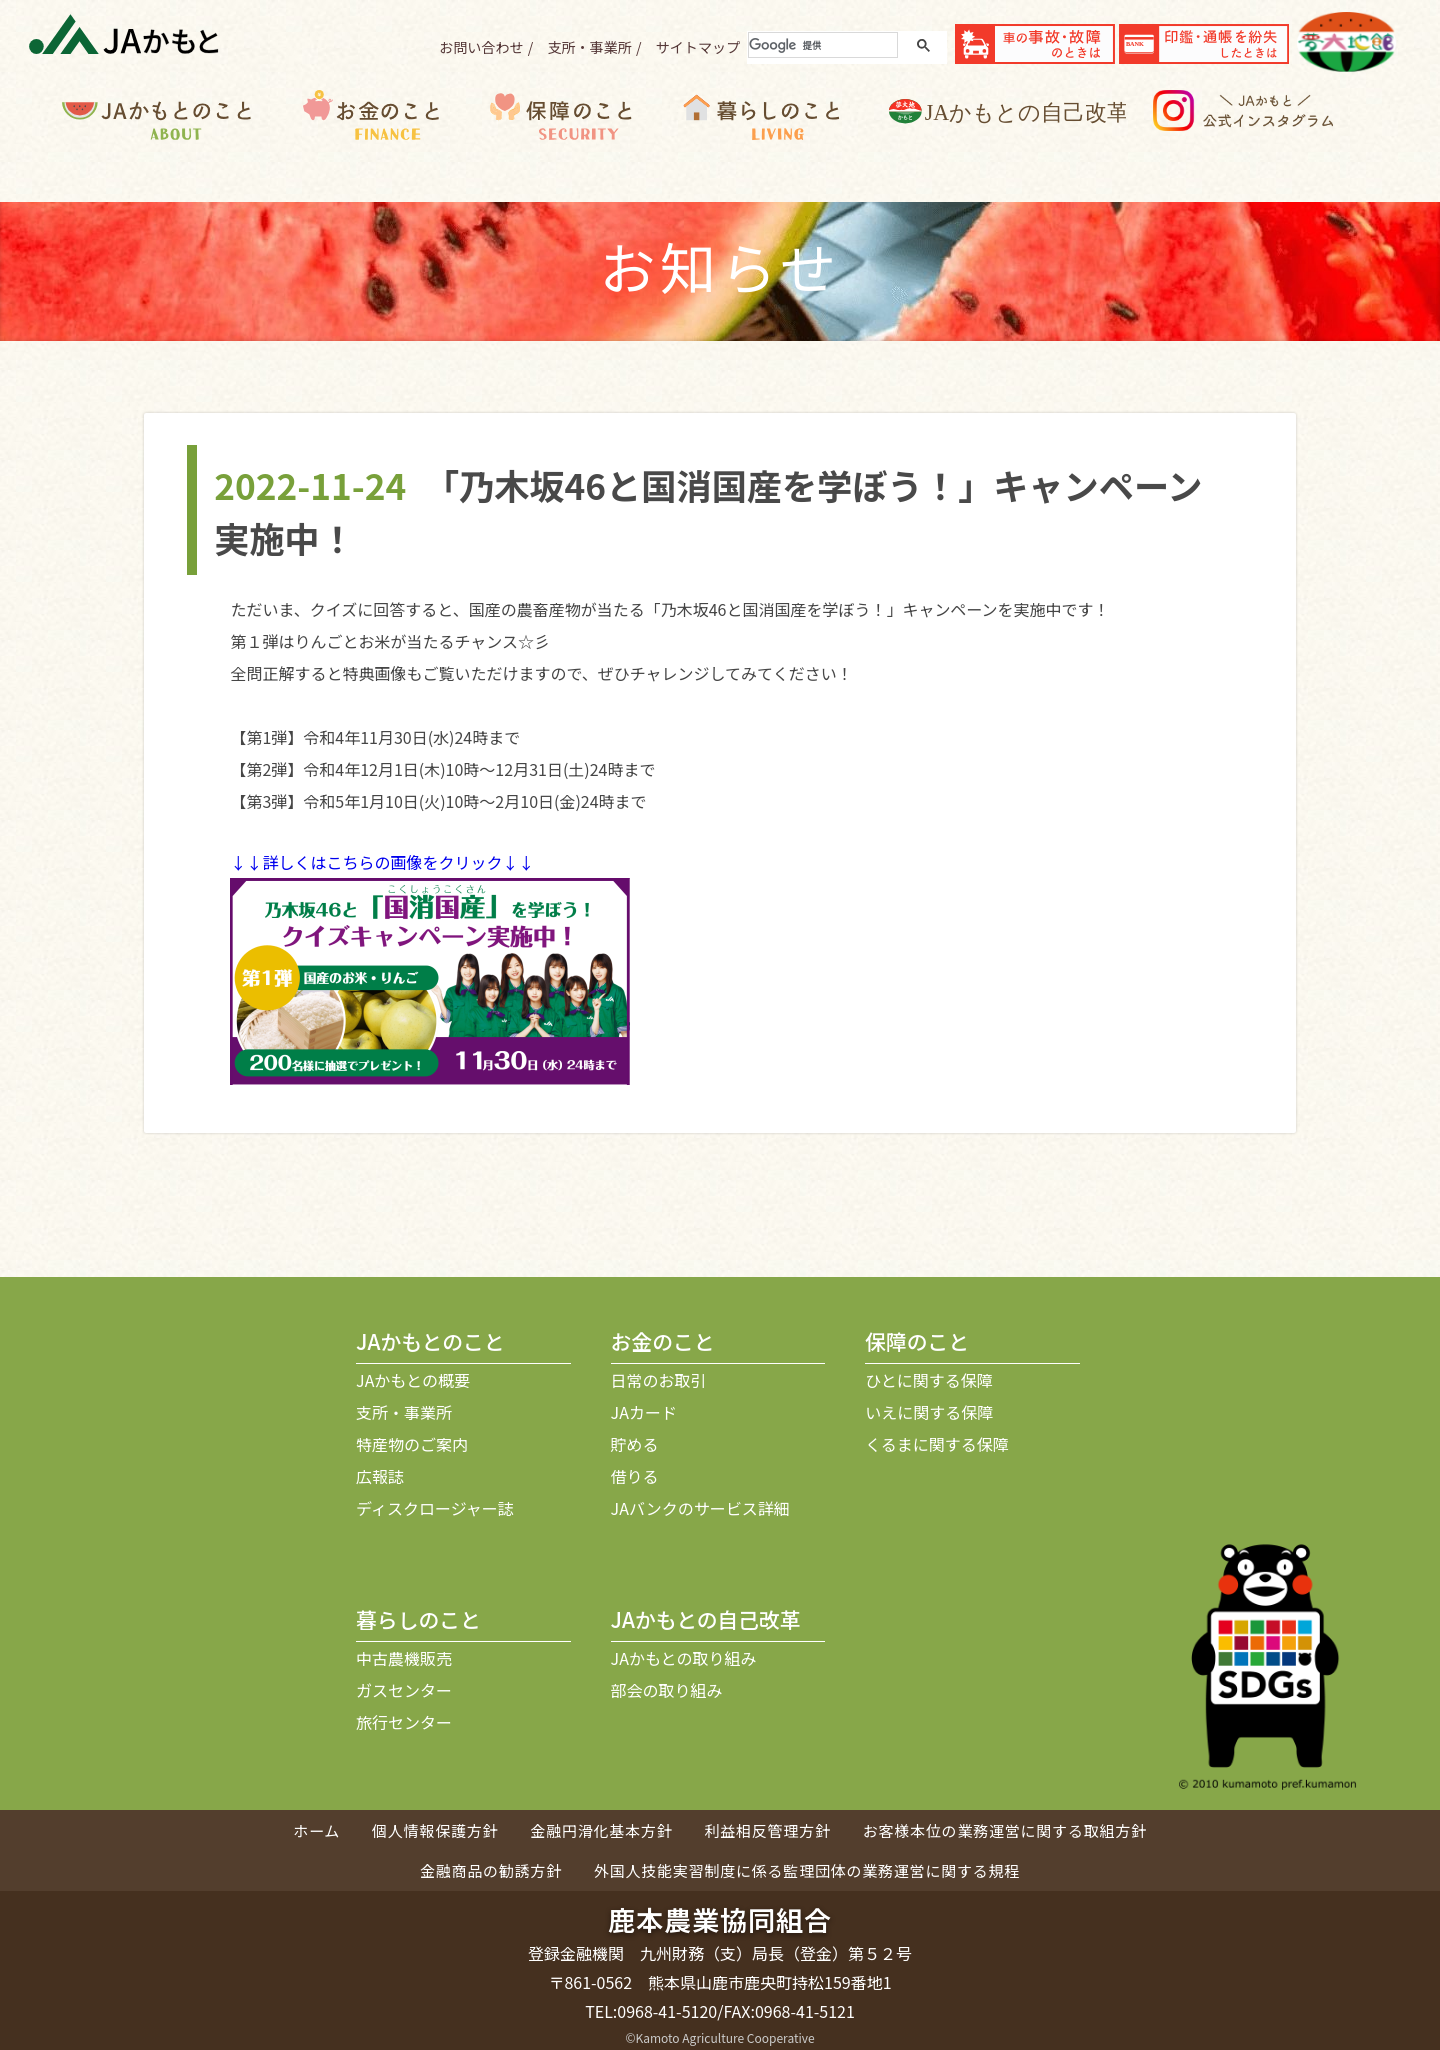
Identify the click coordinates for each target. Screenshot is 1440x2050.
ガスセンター (404, 1690)
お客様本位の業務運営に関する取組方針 (1005, 1830)
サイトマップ (698, 47)
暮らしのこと (780, 146)
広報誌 (380, 1476)
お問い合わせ (481, 47)
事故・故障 (1035, 44)
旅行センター (404, 1722)
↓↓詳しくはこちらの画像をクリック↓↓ (382, 862)
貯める (635, 1444)
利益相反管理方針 (767, 1830)
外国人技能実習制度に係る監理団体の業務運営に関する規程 (807, 1870)
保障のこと (580, 146)
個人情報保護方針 (435, 1830)
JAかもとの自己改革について (1021, 146)
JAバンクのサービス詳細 (700, 1508)
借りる (635, 1476)
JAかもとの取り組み (684, 1658)
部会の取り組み (667, 1690)
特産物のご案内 (412, 1444)
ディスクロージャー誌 (435, 1508)
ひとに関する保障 (929, 1380)
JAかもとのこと (182, 146)
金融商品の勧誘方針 (491, 1870)
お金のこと (388, 146)
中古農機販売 (404, 1658)
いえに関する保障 (929, 1412)
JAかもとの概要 (413, 1380)
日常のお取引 (659, 1380)
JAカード (644, 1412)
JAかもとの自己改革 (706, 1619)
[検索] (821, 45)
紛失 (1204, 44)
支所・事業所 (589, 47)
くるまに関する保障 (937, 1444)
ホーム (316, 1830)
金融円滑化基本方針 (601, 1830)
